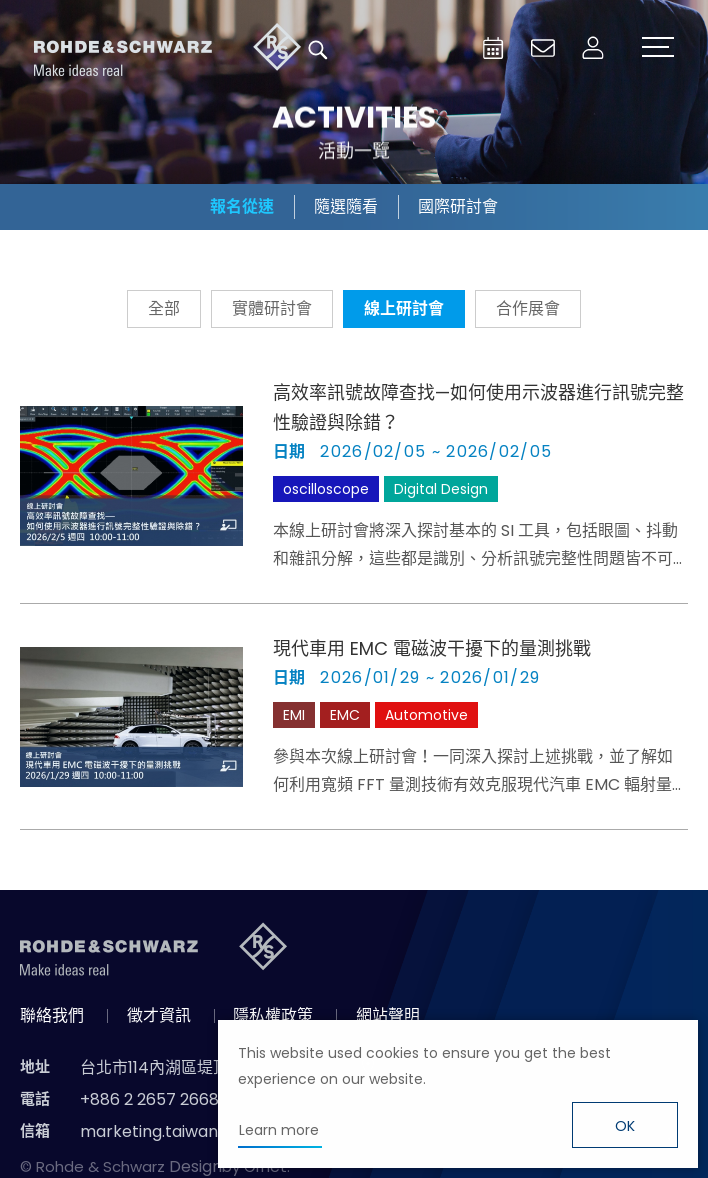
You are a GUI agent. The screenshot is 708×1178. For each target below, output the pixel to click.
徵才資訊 (159, 1015)
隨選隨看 (346, 206)
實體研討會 (272, 308)
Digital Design (441, 489)
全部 (164, 308)
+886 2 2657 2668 (149, 1099)
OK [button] (625, 1126)
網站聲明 (388, 1015)
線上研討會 (404, 308)
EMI (294, 715)
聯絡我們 (52, 1015)
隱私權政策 (273, 1015)
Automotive (426, 715)
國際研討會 (458, 206)
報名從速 (242, 206)
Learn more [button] (279, 1130)
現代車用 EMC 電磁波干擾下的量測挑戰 (432, 648)
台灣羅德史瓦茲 (168, 50)
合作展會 (528, 308)
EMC (345, 715)
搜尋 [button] (318, 50)
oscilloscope (326, 489)
